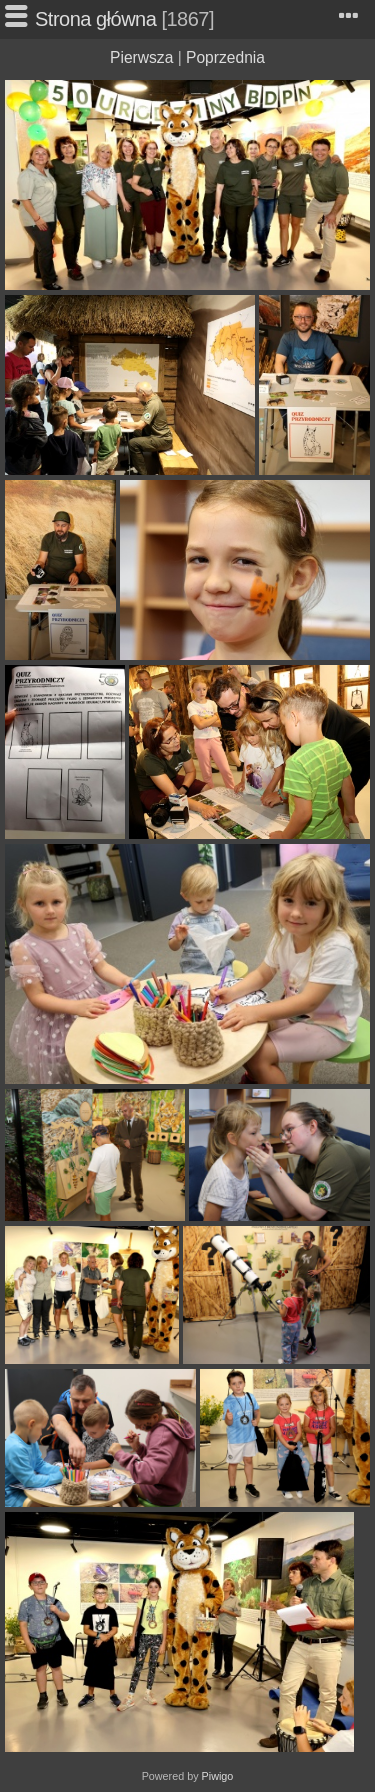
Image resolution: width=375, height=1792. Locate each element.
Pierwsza (141, 57)
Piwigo (218, 1776)
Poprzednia (225, 57)
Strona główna (95, 19)
